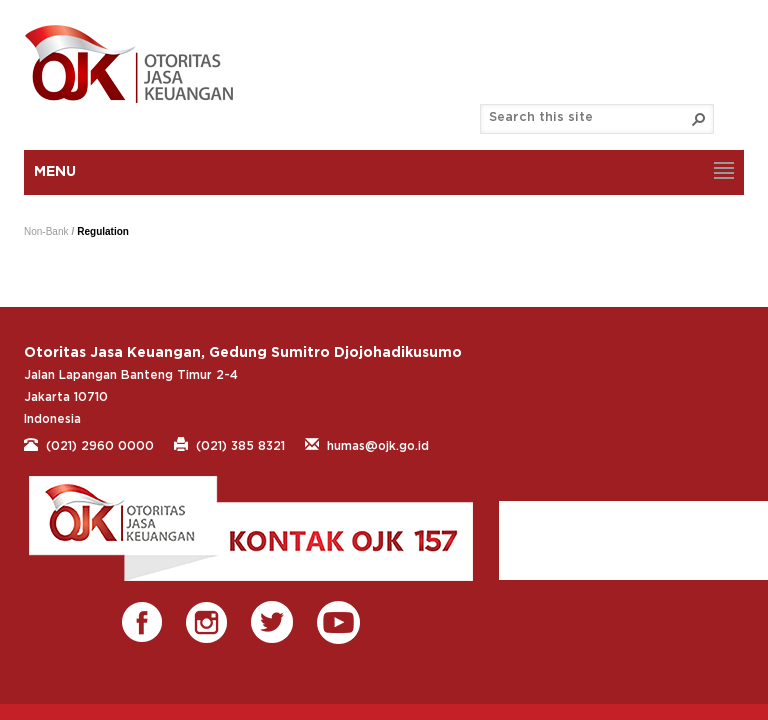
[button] (699, 119)
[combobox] (589, 118)
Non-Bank (46, 231)
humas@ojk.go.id (367, 444)
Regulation (103, 231)
